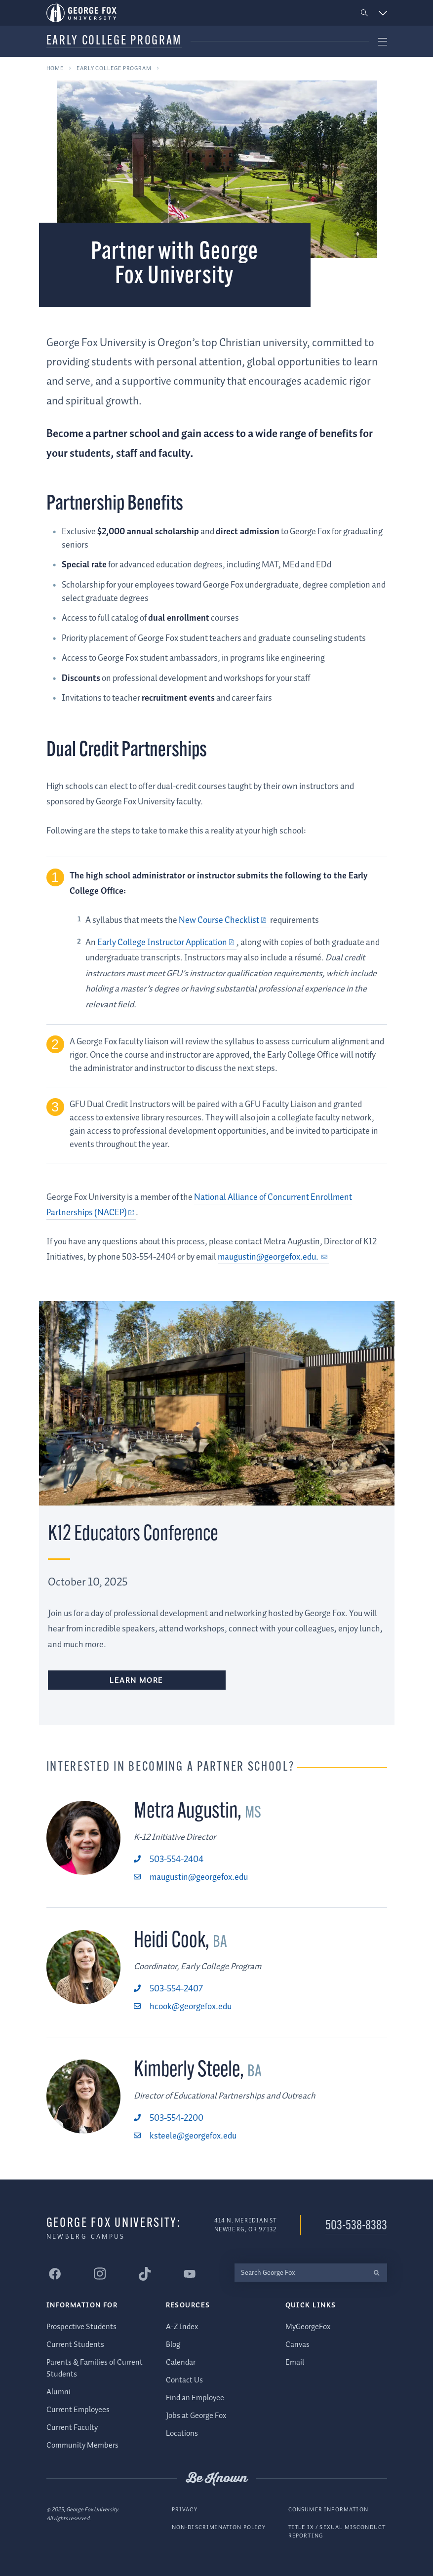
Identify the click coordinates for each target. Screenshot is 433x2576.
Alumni (58, 2392)
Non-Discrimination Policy (219, 2527)
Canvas (297, 2344)
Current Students (75, 2344)
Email (294, 2362)
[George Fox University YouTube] (190, 2274)
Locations (182, 2433)
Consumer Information (328, 2509)
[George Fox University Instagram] (100, 2273)
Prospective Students (81, 2327)
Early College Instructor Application (162, 943)
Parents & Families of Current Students (94, 2368)
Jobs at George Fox (196, 2416)
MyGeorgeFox (307, 2327)
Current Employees (78, 2410)
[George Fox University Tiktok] (145, 2274)
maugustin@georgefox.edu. (269, 1257)
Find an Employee (195, 2398)
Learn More (136, 1680)
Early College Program (114, 41)
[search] (377, 2272)
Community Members (82, 2445)
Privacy (184, 2509)
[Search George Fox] (301, 2272)
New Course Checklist (218, 920)
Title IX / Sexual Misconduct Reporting (337, 2532)
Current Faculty (72, 2427)
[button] (364, 13)
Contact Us (184, 2380)
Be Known (216, 2479)
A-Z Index (182, 2327)
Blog (173, 2344)
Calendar (181, 2362)
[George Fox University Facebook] (55, 2274)
